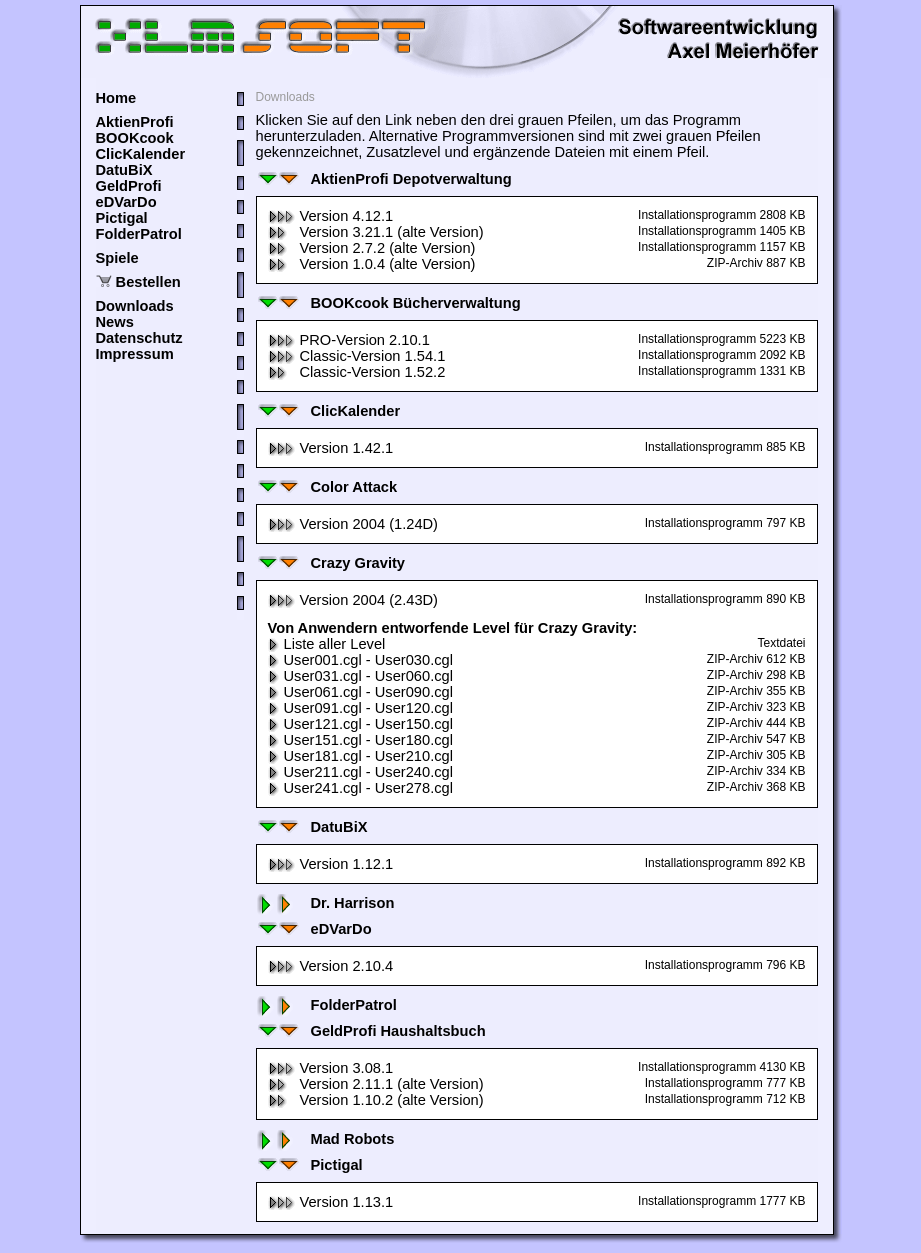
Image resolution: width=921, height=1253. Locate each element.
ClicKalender (141, 154)
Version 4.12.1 (331, 216)
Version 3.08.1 (331, 1068)
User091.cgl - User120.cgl (360, 708)
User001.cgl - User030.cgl (360, 660)
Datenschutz (139, 338)
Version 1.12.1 (331, 864)
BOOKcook (135, 138)
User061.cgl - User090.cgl (360, 692)
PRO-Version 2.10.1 (349, 340)
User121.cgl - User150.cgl (360, 724)
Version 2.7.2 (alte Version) (372, 248)
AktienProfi (135, 122)
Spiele (117, 258)
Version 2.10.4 (331, 966)
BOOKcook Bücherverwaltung (388, 303)
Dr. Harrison (325, 903)
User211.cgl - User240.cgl (360, 772)
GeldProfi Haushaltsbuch (371, 1031)
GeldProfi (129, 186)
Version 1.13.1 (331, 1202)
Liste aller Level (327, 644)
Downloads (135, 306)
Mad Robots (325, 1139)
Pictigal (122, 218)
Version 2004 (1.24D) (353, 524)
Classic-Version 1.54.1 (357, 356)
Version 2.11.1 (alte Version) (376, 1084)
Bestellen (148, 282)
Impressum (135, 354)
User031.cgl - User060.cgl (360, 676)
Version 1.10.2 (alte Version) (376, 1100)
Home (116, 98)
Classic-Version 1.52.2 (357, 372)
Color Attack (327, 487)
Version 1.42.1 (331, 448)
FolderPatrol (139, 234)
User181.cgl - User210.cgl (360, 756)
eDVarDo (126, 202)
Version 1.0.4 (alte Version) (372, 264)
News (115, 322)
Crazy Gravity (331, 563)
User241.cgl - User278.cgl (360, 788)
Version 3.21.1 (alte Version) (376, 232)
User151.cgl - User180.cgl (360, 740)
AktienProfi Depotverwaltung (384, 179)
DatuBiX (124, 170)
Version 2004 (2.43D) (353, 600)
